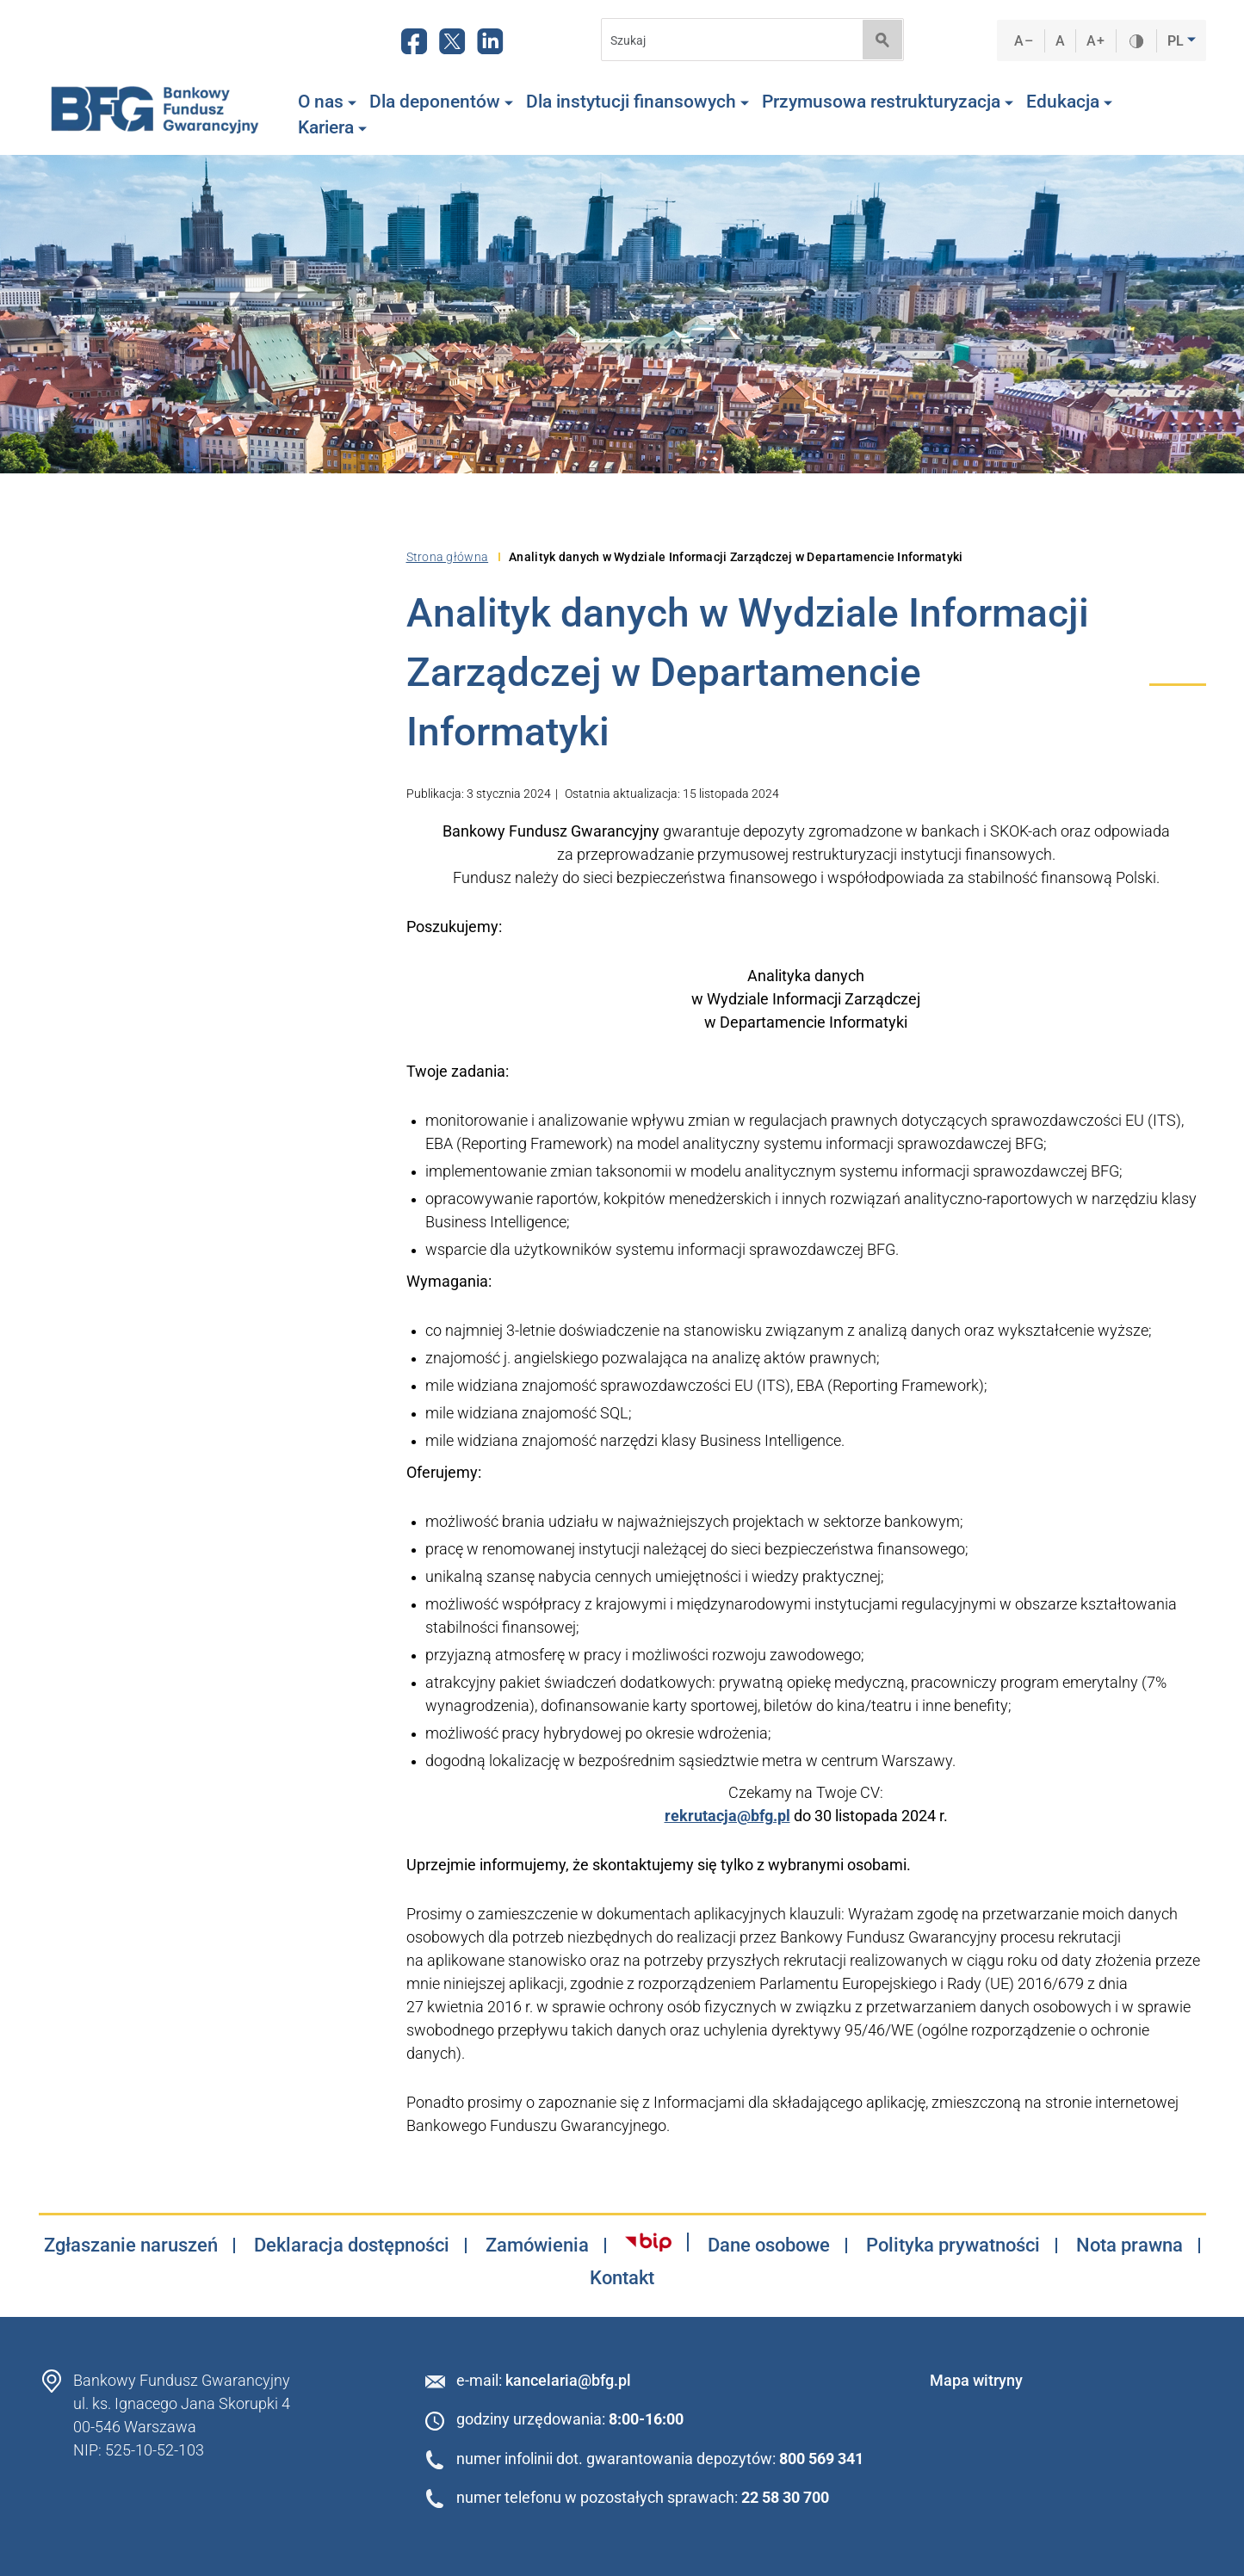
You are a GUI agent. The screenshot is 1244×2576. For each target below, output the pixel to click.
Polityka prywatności (953, 2245)
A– (1023, 41)
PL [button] (1177, 41)
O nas (327, 101)
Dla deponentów (441, 101)
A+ (1095, 41)
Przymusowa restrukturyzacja (887, 101)
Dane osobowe (769, 2245)
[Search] (726, 40)
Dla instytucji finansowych (637, 101)
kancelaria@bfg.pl (568, 2380)
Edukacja (1069, 101)
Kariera (332, 127)
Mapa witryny (976, 2380)
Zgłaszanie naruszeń (131, 2245)
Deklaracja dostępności (351, 2245)
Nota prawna (1129, 2245)
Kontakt (622, 2278)
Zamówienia (537, 2245)
